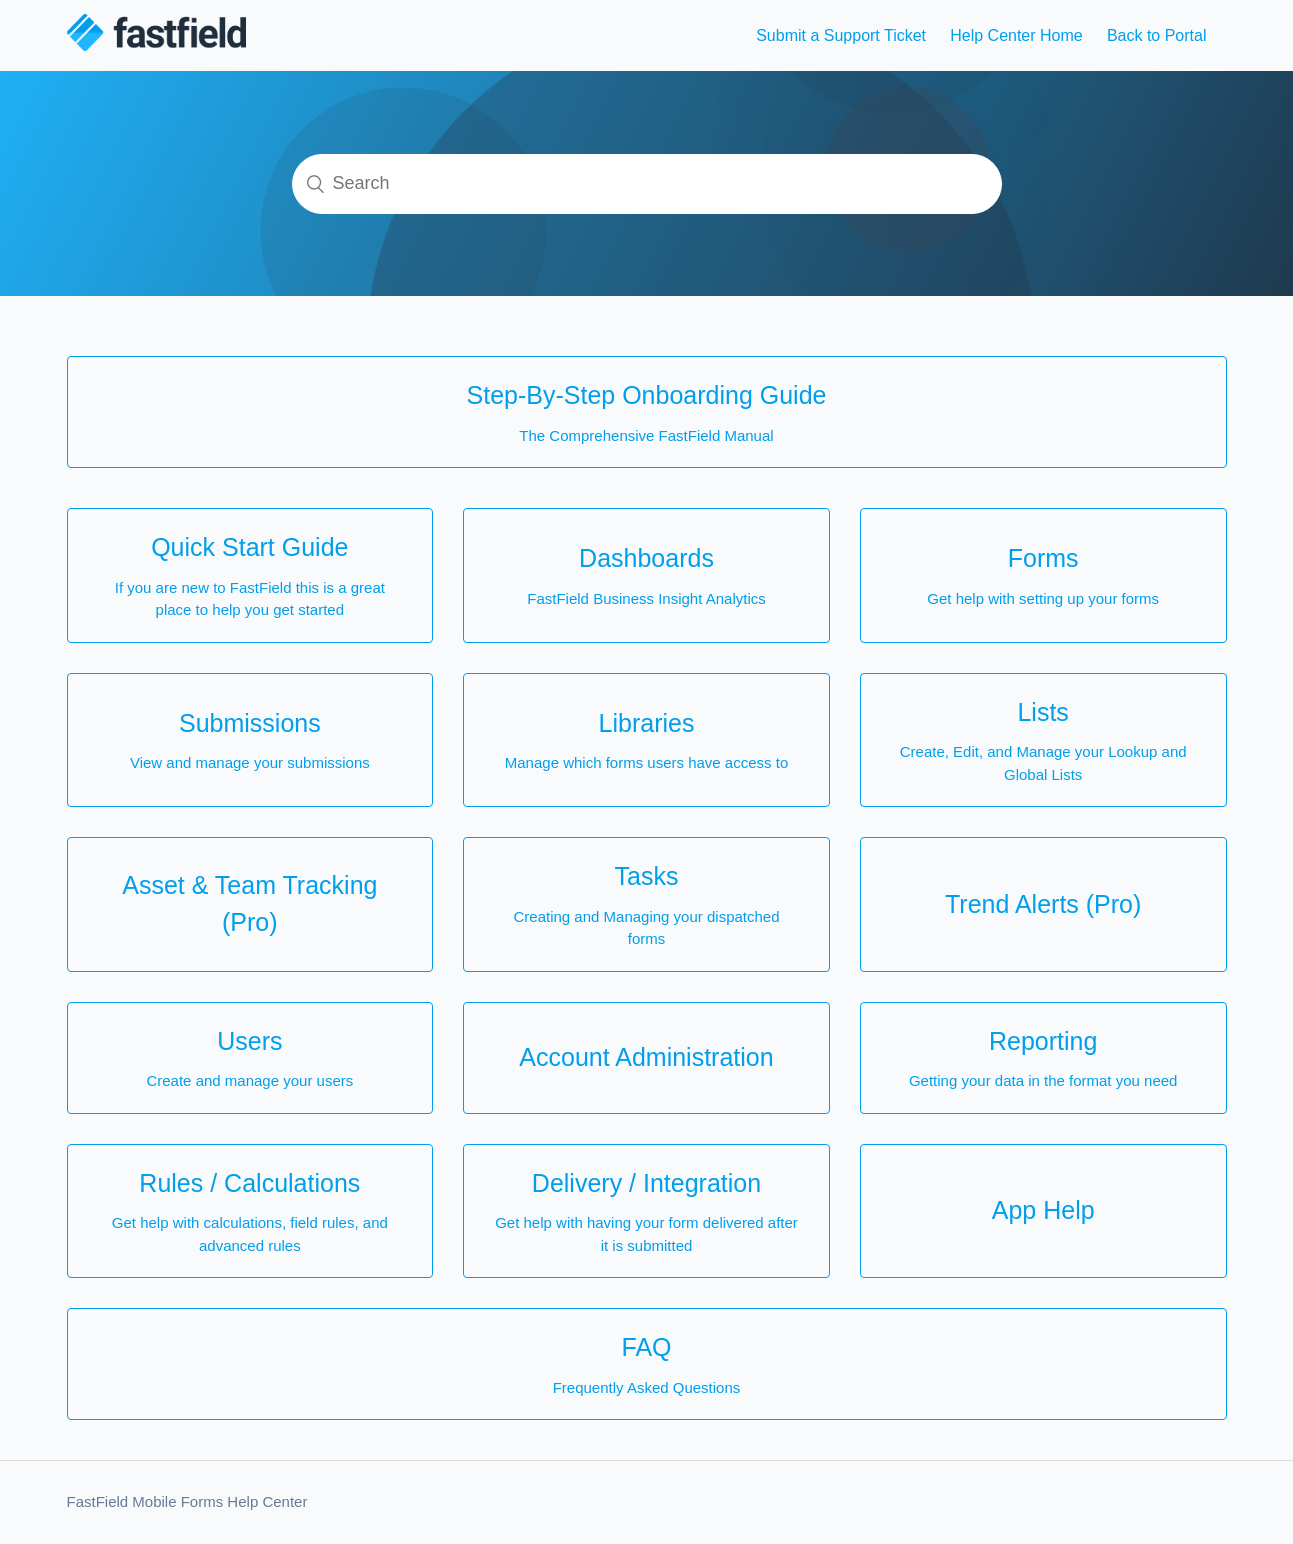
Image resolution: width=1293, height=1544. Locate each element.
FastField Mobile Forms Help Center (187, 1501)
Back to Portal (1157, 35)
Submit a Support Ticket (841, 35)
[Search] (647, 184)
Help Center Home (1016, 35)
